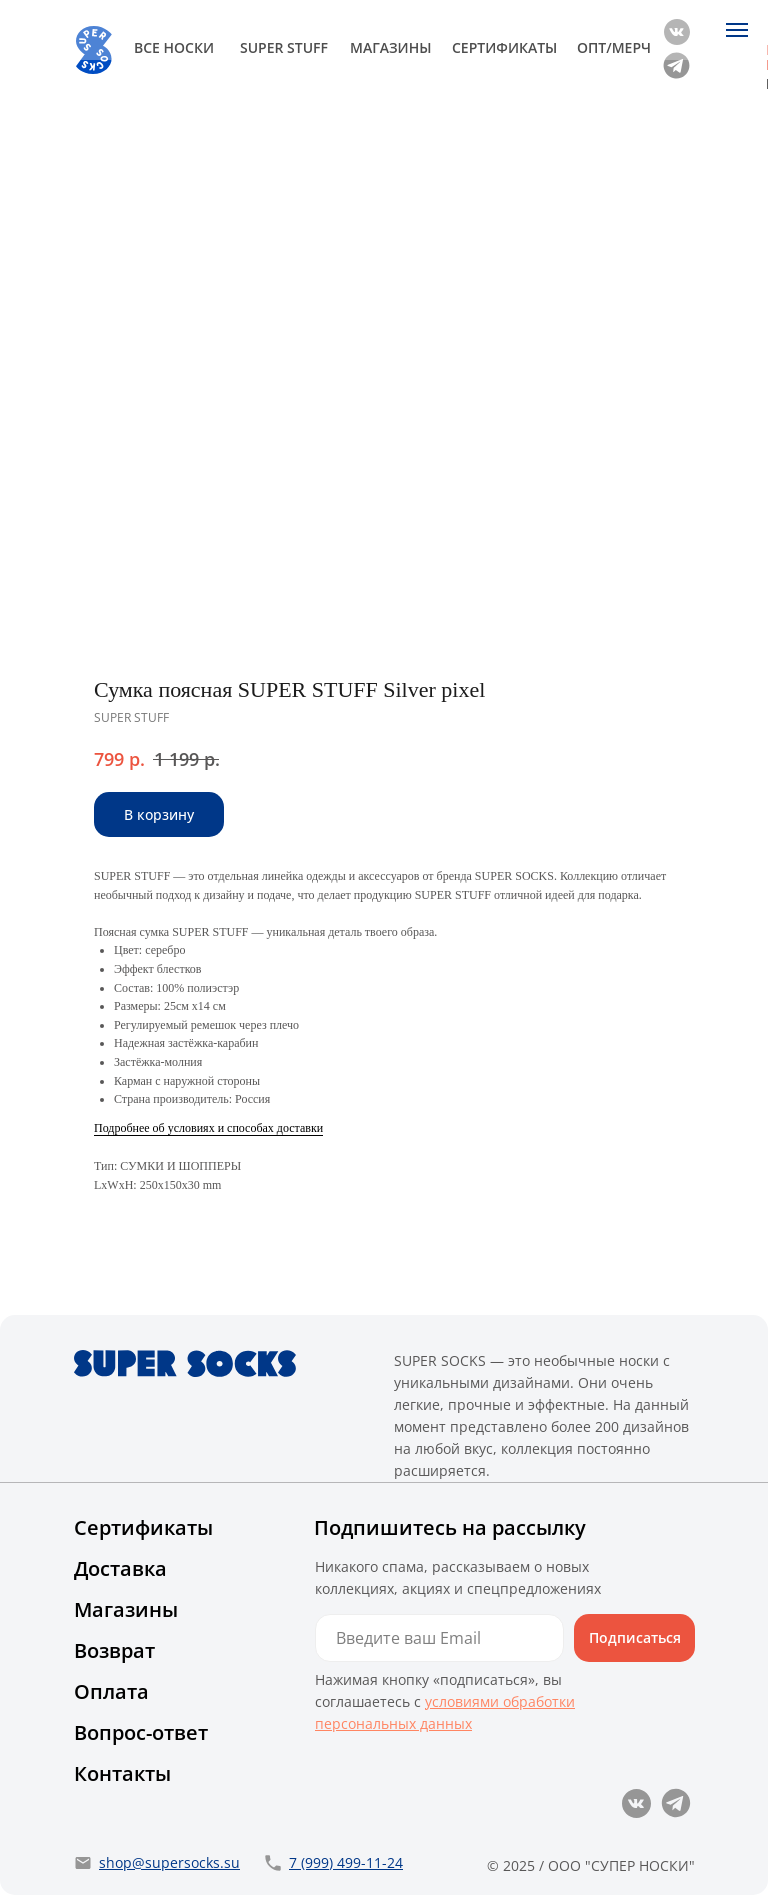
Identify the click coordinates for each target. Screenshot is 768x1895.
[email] (439, 1638)
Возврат (114, 1650)
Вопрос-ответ (141, 1732)
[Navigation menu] (737, 30)
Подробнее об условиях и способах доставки (208, 1128)
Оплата (111, 1691)
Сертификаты (143, 1527)
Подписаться (635, 1637)
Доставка (120, 1568)
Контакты (122, 1773)
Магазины (126, 1609)
